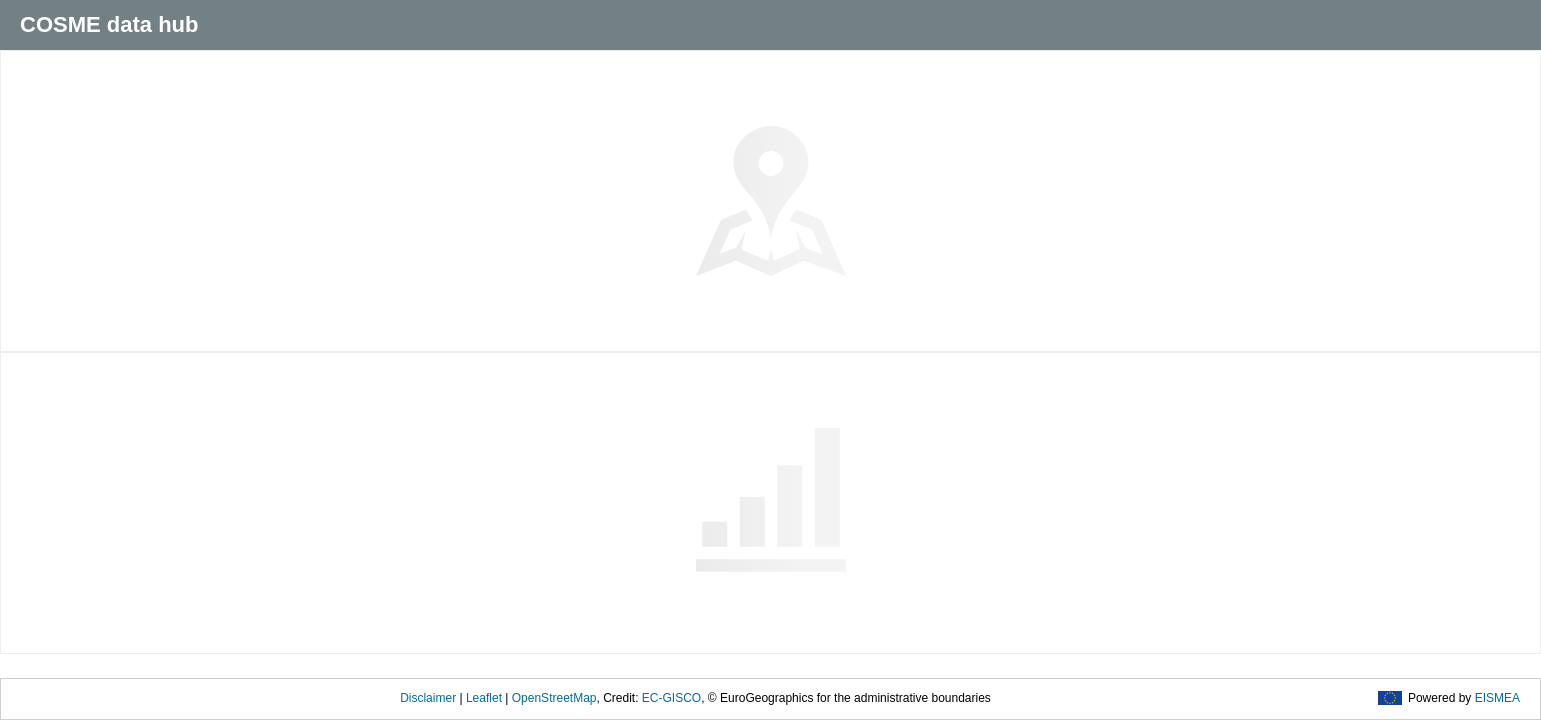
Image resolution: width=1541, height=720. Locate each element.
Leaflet (484, 698)
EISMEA (1497, 698)
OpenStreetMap (554, 698)
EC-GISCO (671, 698)
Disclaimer (428, 698)
